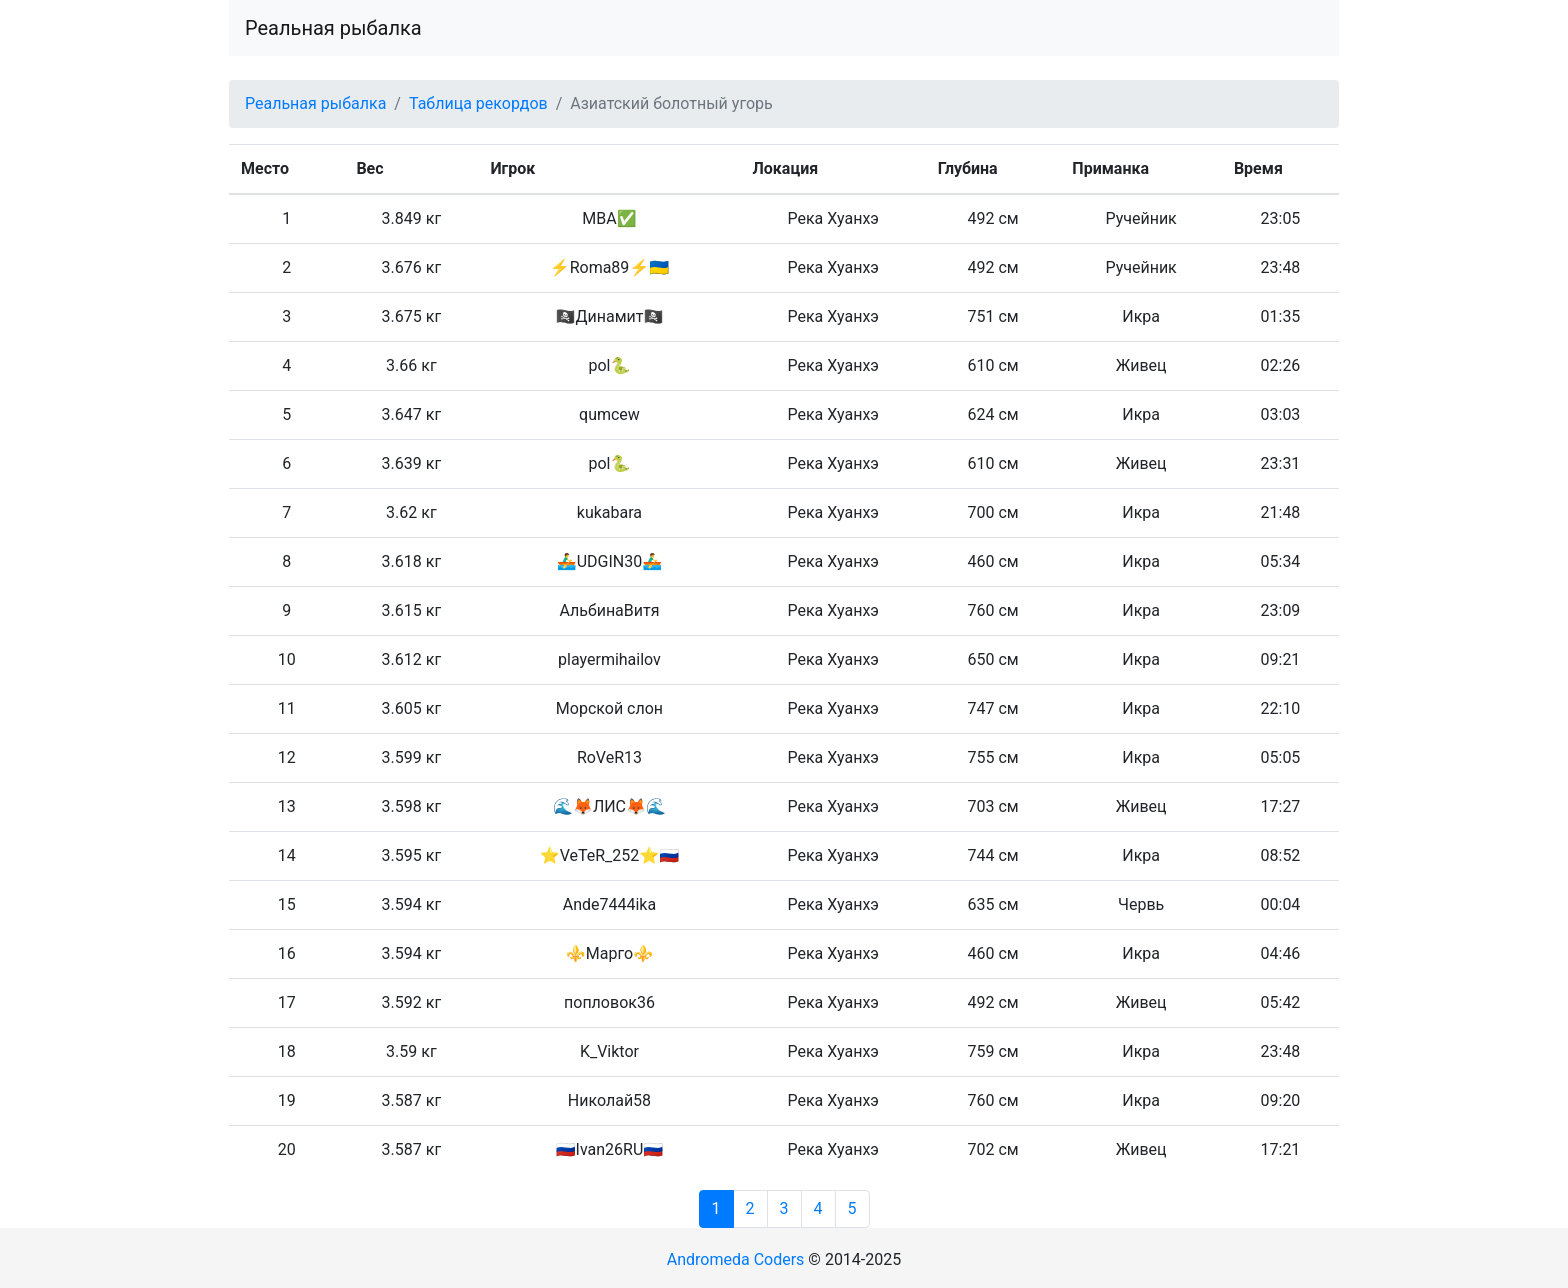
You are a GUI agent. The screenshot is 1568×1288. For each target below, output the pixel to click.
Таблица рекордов (478, 103)
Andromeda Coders (736, 1259)
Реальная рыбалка (333, 28)
